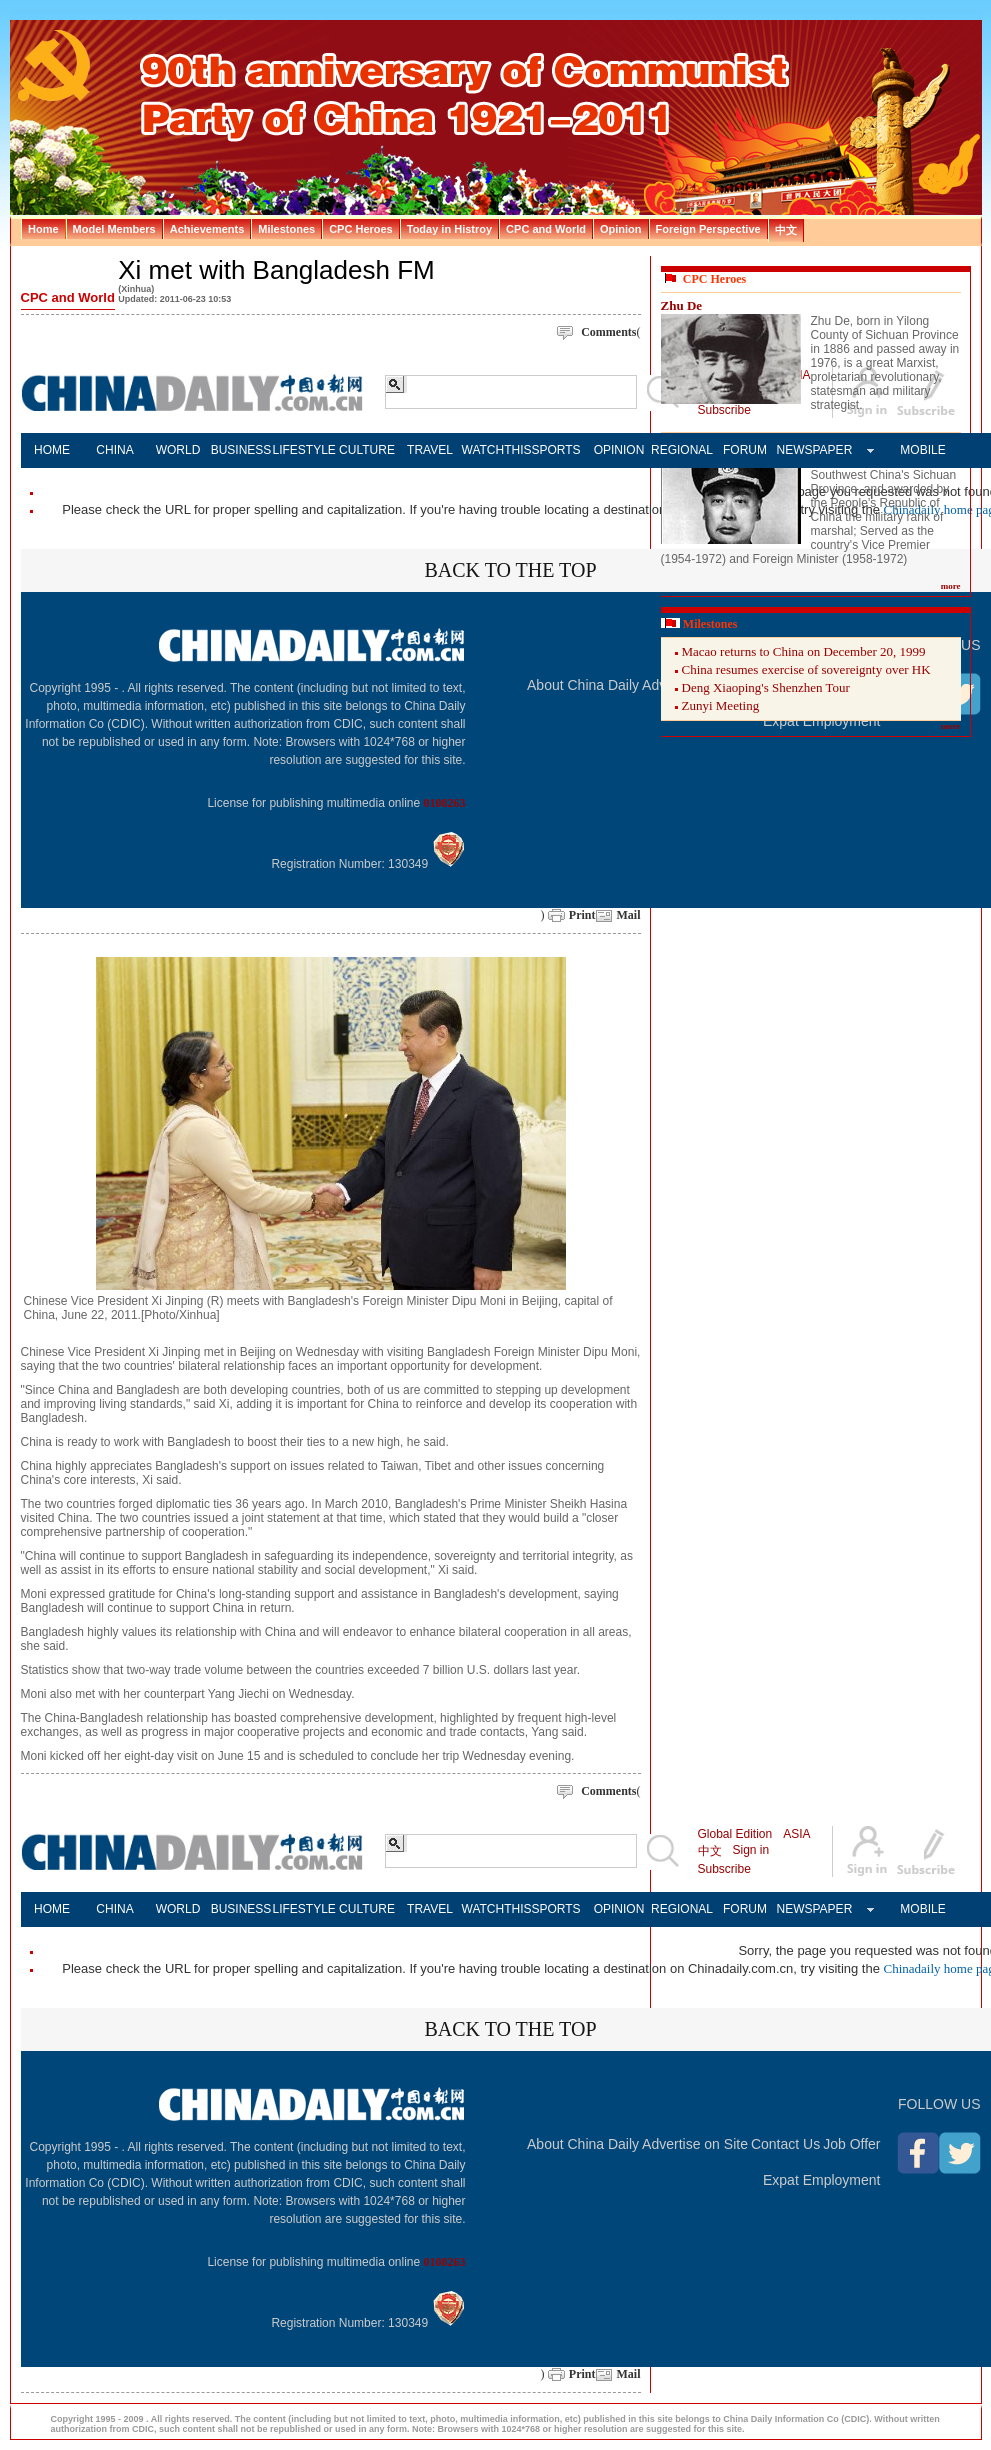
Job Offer (851, 2144)
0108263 (445, 803)
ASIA (796, 1834)
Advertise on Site (695, 2144)
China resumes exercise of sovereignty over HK (806, 669)
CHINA (114, 450)
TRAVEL (430, 450)
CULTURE (367, 450)
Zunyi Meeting (721, 705)
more (951, 586)
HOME (52, 450)
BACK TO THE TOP (510, 570)
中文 (710, 1851)
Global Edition (735, 1834)
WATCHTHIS (493, 450)
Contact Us (785, 2144)
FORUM (745, 450)
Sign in (751, 1850)
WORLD (178, 450)
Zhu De (682, 305)
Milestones (710, 624)
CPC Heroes (714, 279)
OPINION (619, 450)
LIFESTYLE (304, 450)
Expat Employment (822, 2180)
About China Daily (583, 685)
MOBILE (922, 450)
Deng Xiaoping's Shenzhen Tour (766, 687)
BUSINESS (241, 450)
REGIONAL (682, 450)
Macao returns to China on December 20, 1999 (804, 651)
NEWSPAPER (808, 450)
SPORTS (555, 450)
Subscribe (724, 1869)
